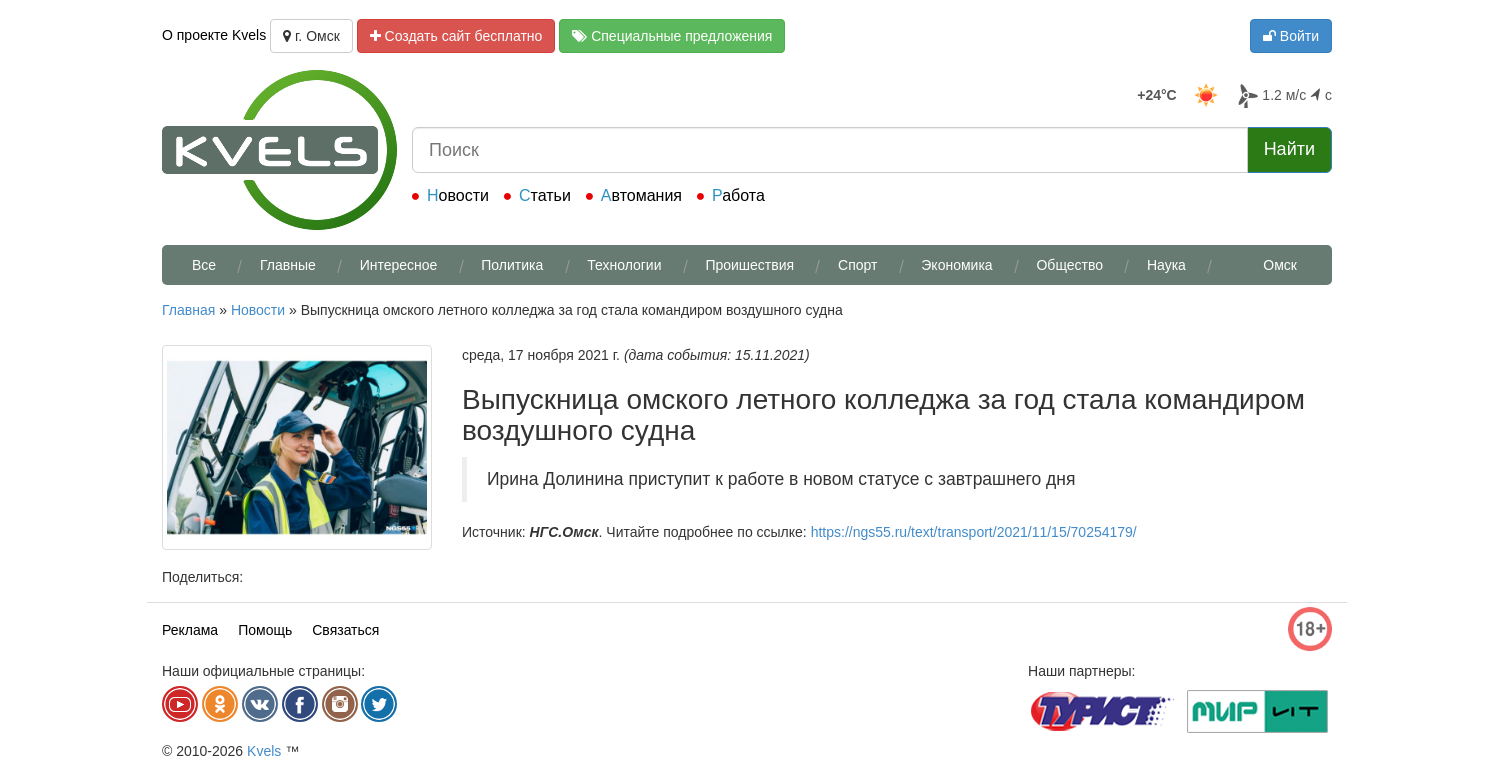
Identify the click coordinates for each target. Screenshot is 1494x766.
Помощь (265, 630)
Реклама (190, 630)
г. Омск (311, 36)
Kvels (264, 751)
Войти (1291, 36)
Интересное (399, 265)
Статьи (545, 195)
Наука (1166, 265)
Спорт (857, 265)
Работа (738, 195)
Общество (1069, 265)
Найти (1289, 149)
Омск (1280, 265)
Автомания (641, 195)
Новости (458, 195)
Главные (288, 265)
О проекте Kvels (214, 35)
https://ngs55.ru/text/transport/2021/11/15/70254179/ (974, 532)
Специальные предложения (672, 36)
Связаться (345, 630)
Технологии (624, 265)
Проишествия (749, 265)
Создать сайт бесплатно (456, 36)
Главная (188, 310)
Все (204, 265)
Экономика (956, 265)
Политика (512, 265)
